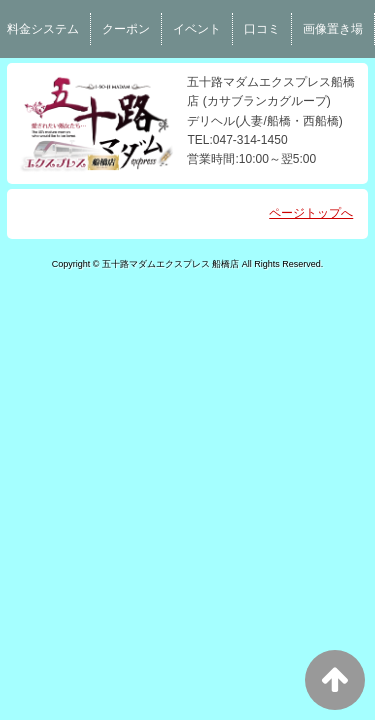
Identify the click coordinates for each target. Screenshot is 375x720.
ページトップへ (311, 213)
